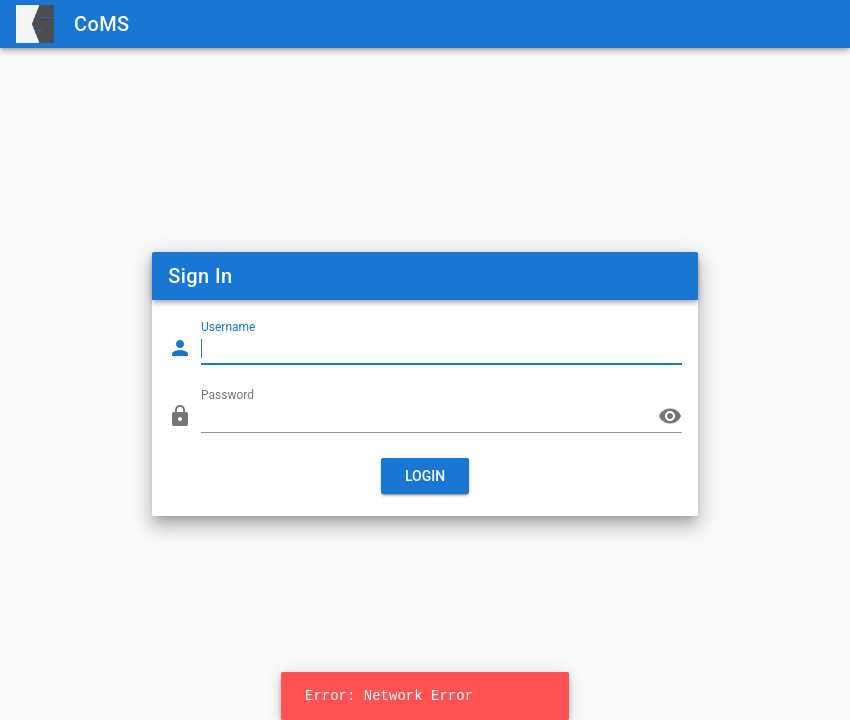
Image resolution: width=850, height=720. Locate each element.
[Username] (427, 348)
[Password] (427, 416)
